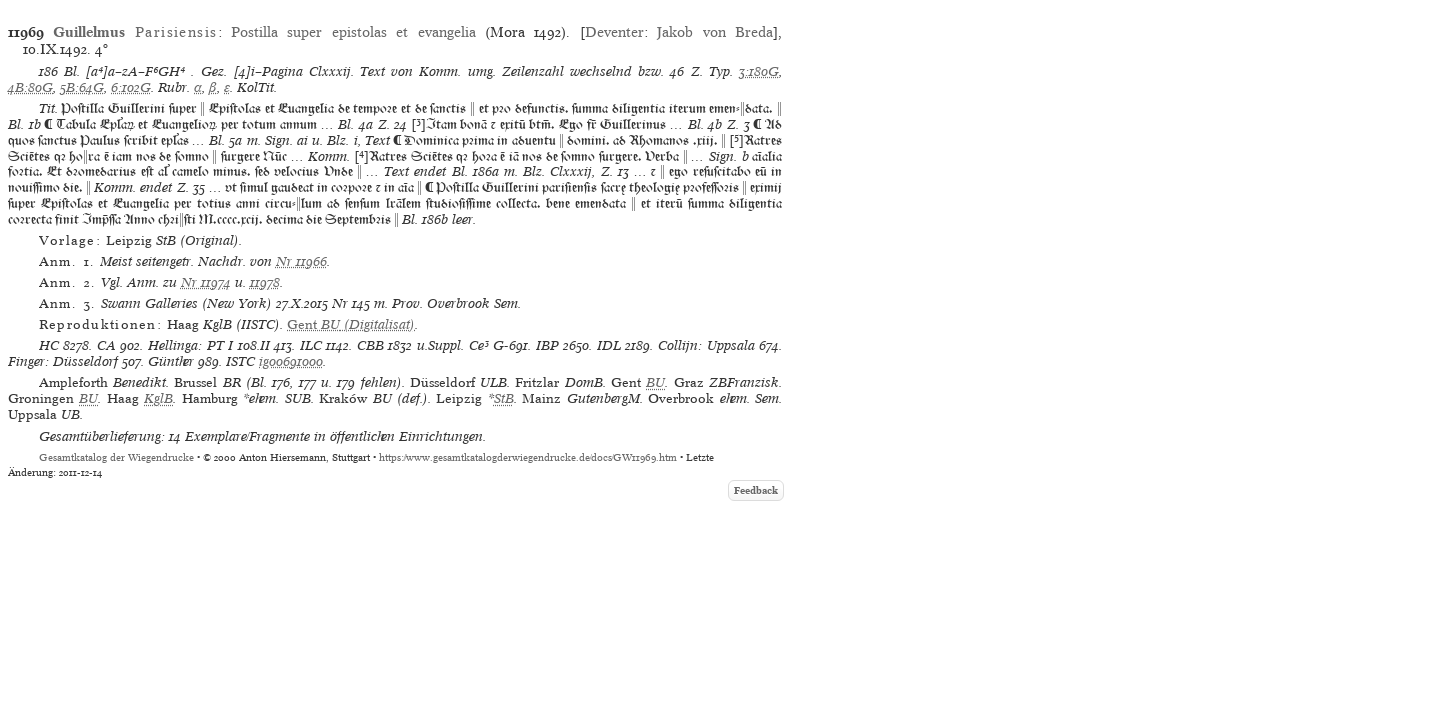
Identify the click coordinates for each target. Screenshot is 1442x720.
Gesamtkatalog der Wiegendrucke (116, 457)
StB (504, 398)
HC (49, 345)
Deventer (614, 32)
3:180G (759, 71)
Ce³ (479, 345)
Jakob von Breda (715, 32)
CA (106, 345)
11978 (265, 282)
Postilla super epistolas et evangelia (353, 32)
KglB (158, 398)
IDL (609, 345)
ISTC (240, 361)
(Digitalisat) (351, 324)
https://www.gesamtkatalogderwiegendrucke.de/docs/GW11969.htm (528, 457)
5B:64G (82, 87)
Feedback (756, 490)
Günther (171, 361)
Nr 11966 (301, 261)
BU (655, 382)
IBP (547, 345)
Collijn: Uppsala (706, 345)
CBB (370, 345)
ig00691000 (291, 361)
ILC (311, 345)
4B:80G (30, 87)
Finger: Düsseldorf (63, 361)
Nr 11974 (206, 282)
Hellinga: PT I (190, 345)
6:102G (131, 87)
